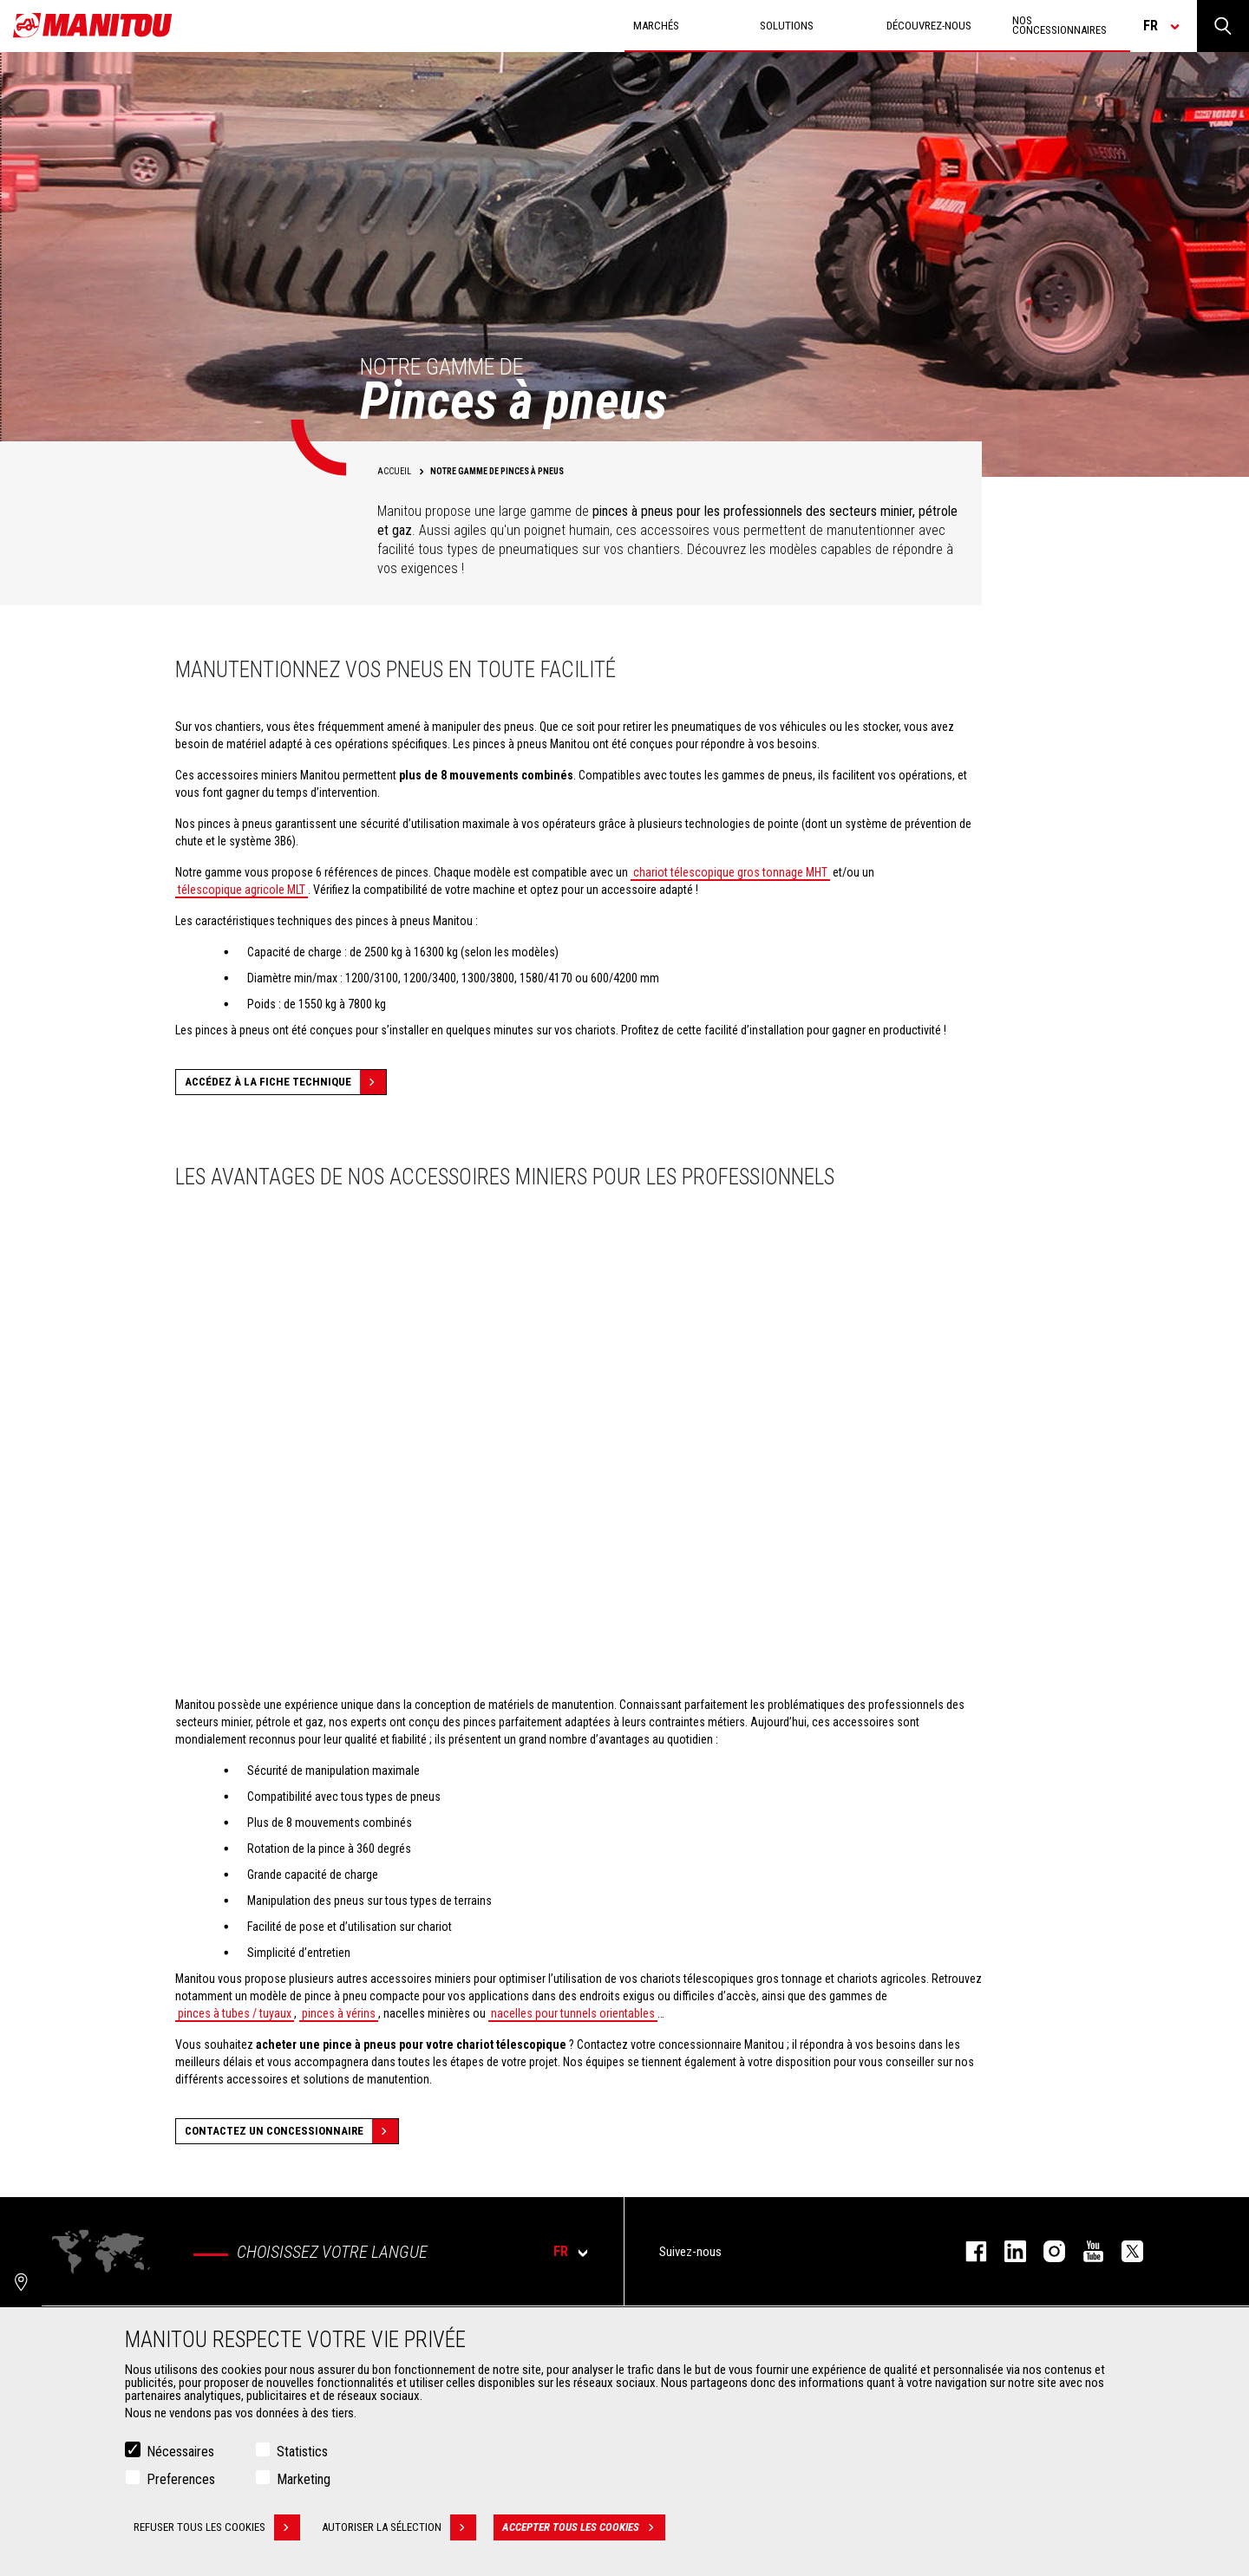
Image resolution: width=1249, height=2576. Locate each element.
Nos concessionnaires (1059, 25)
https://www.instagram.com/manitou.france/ (1045, 2251)
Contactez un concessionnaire (291, 2131)
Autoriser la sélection (399, 2527)
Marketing (303, 2479)
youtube (1084, 2251)
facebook (967, 2251)
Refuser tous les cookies (217, 2527)
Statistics (302, 2451)
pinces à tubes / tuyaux (234, 2013)
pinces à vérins (339, 2013)
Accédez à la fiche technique (285, 1082)
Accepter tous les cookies (583, 2527)
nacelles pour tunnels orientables (573, 2013)
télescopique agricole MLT (241, 890)
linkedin (1006, 2251)
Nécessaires (180, 2451)
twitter (1123, 2251)
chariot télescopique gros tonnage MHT (730, 872)
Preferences (181, 2479)
